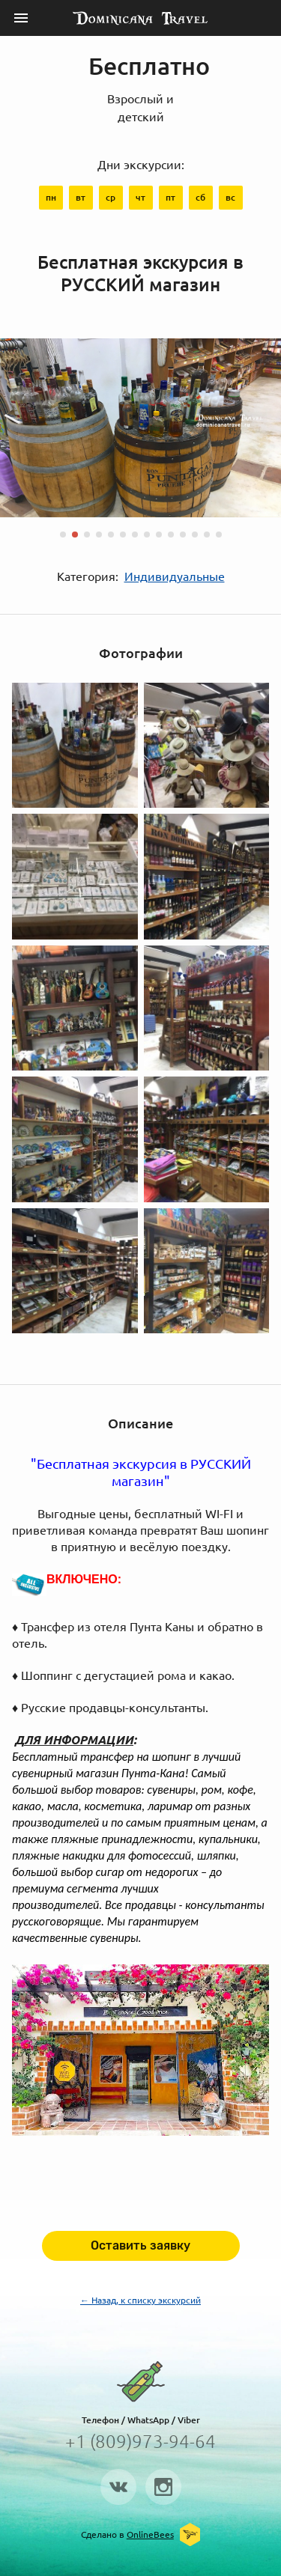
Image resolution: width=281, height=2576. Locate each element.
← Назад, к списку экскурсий (140, 2300)
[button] (63, 535)
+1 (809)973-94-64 (140, 2441)
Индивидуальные (174, 576)
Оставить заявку (140, 2245)
